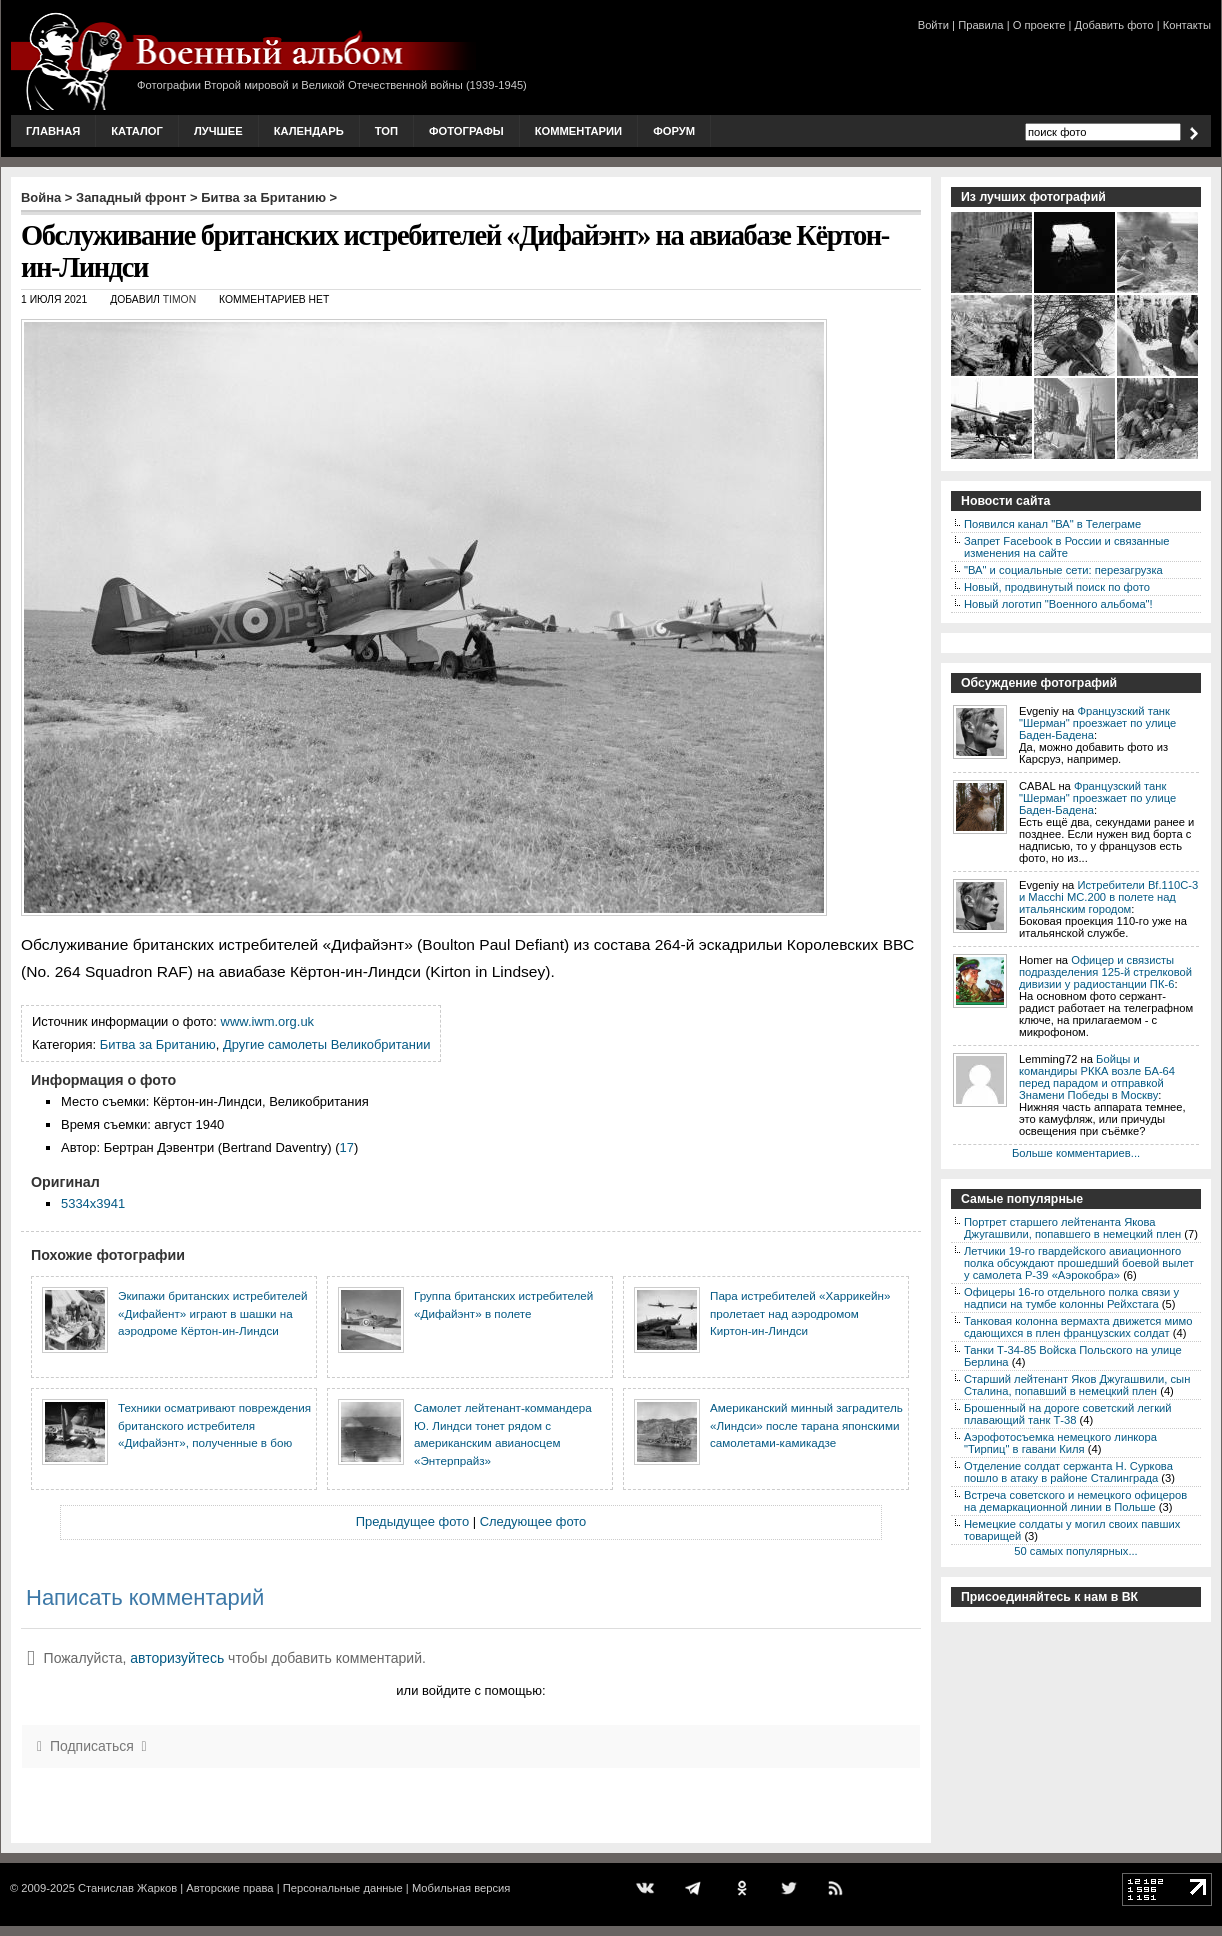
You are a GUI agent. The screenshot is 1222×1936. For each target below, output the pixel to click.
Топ (386, 131)
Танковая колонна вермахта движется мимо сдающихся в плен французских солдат (1078, 1327)
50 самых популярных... (1075, 1551)
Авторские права (229, 1888)
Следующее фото (533, 1521)
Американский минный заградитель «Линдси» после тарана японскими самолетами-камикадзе (806, 1425)
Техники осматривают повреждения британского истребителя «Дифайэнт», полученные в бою (214, 1425)
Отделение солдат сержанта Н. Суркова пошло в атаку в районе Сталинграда (1068, 1472)
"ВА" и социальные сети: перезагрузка (1063, 570)
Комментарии (578, 131)
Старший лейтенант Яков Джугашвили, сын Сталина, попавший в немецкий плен (1077, 1385)
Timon (179, 299)
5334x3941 (93, 1203)
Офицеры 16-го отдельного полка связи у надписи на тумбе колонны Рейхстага (1071, 1298)
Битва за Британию (263, 197)
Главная (53, 131)
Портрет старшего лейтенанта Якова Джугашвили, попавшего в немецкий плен (1072, 1228)
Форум (674, 131)
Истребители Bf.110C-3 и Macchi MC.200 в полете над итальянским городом (1108, 897)
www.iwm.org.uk (268, 1021)
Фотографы (466, 131)
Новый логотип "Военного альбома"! (1058, 604)
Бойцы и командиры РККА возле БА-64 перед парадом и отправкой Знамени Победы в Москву (1097, 1077)
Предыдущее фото (412, 1521)
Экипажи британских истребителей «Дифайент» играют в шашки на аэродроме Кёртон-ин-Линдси (212, 1313)
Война (41, 197)
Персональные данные (343, 1888)
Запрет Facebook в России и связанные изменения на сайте (1066, 547)
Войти (933, 25)
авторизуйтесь (177, 1658)
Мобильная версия (461, 1888)
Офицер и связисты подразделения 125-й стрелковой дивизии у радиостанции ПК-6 (1105, 972)
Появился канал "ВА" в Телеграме (1052, 524)
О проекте (1039, 25)
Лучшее (218, 131)
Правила (980, 25)
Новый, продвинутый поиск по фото (1057, 587)
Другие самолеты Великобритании (326, 1044)
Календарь (309, 131)
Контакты (1187, 25)
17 (346, 1147)
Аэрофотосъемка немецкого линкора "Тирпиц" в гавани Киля (1060, 1443)
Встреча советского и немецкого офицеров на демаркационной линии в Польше (1075, 1501)
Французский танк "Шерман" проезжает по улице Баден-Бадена (1097, 723)
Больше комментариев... (1076, 1153)
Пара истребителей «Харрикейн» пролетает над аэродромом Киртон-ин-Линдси (800, 1313)
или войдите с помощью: (470, 1690)
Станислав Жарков (127, 1888)
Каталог (137, 131)
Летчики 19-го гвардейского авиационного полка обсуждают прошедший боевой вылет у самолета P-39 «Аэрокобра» (1079, 1263)
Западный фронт (131, 197)
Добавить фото (1114, 25)
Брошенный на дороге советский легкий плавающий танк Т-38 (1068, 1414)
